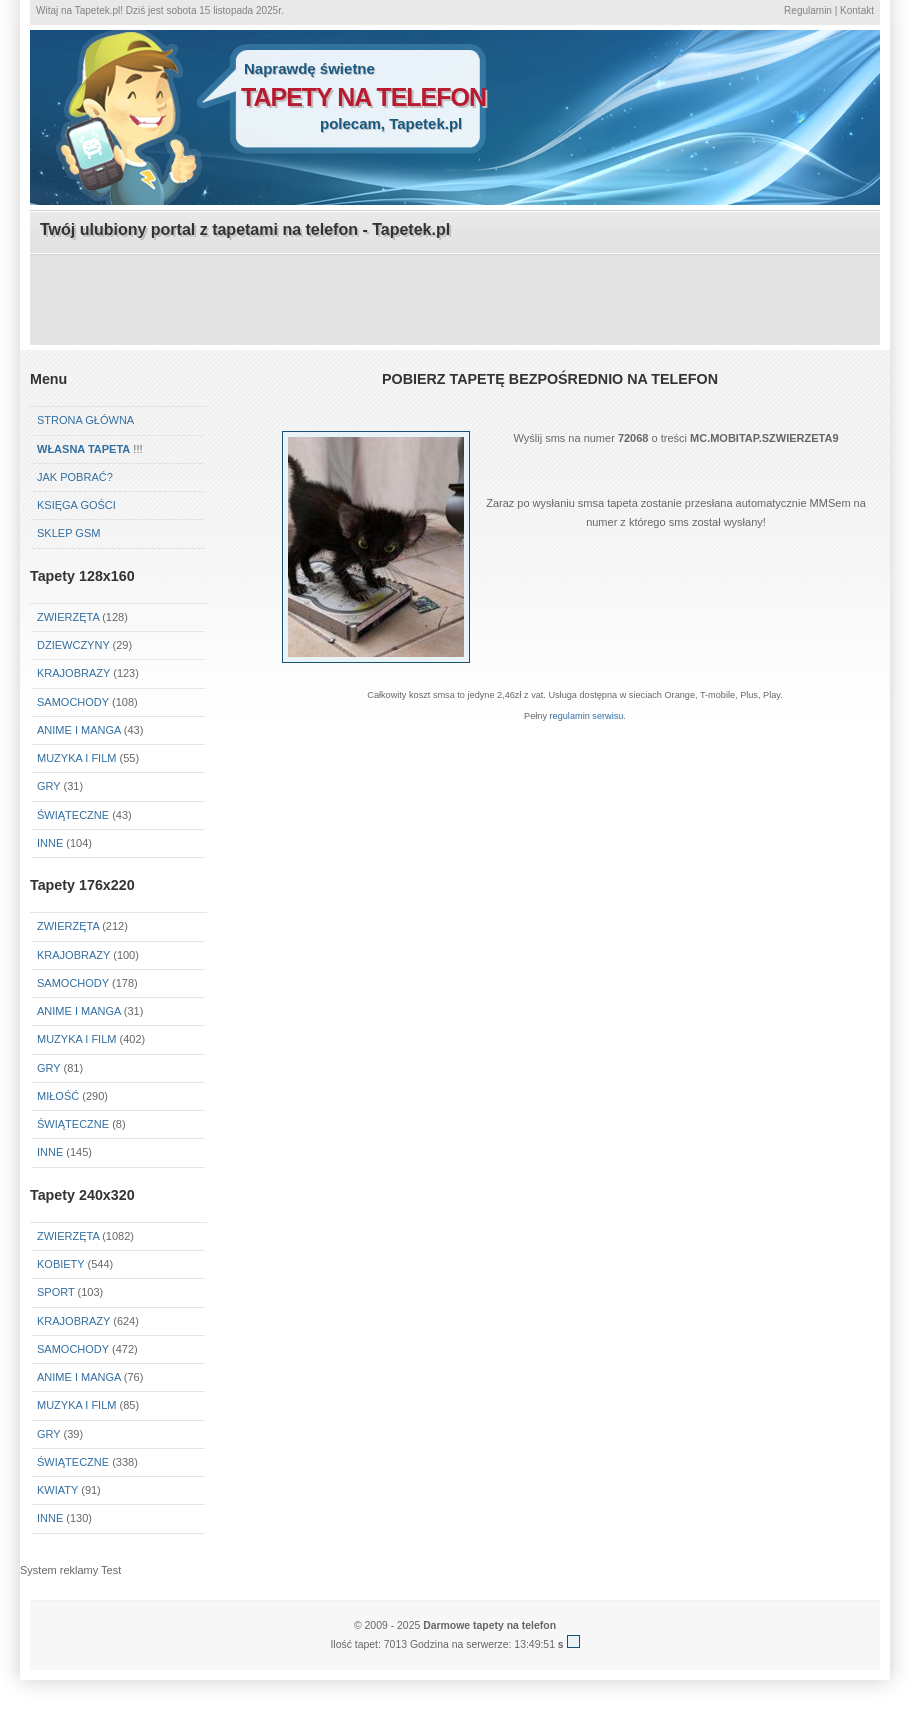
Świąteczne (73, 815)
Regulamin (808, 10)
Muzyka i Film (76, 758)
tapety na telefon (363, 97)
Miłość (58, 1096)
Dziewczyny (73, 645)
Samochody (73, 702)
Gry (48, 786)
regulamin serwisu (587, 716)
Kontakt (857, 10)
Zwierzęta (68, 926)
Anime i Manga (79, 730)
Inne (50, 843)
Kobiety (60, 1264)
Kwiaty (57, 1490)
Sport (56, 1292)
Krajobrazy (73, 673)
